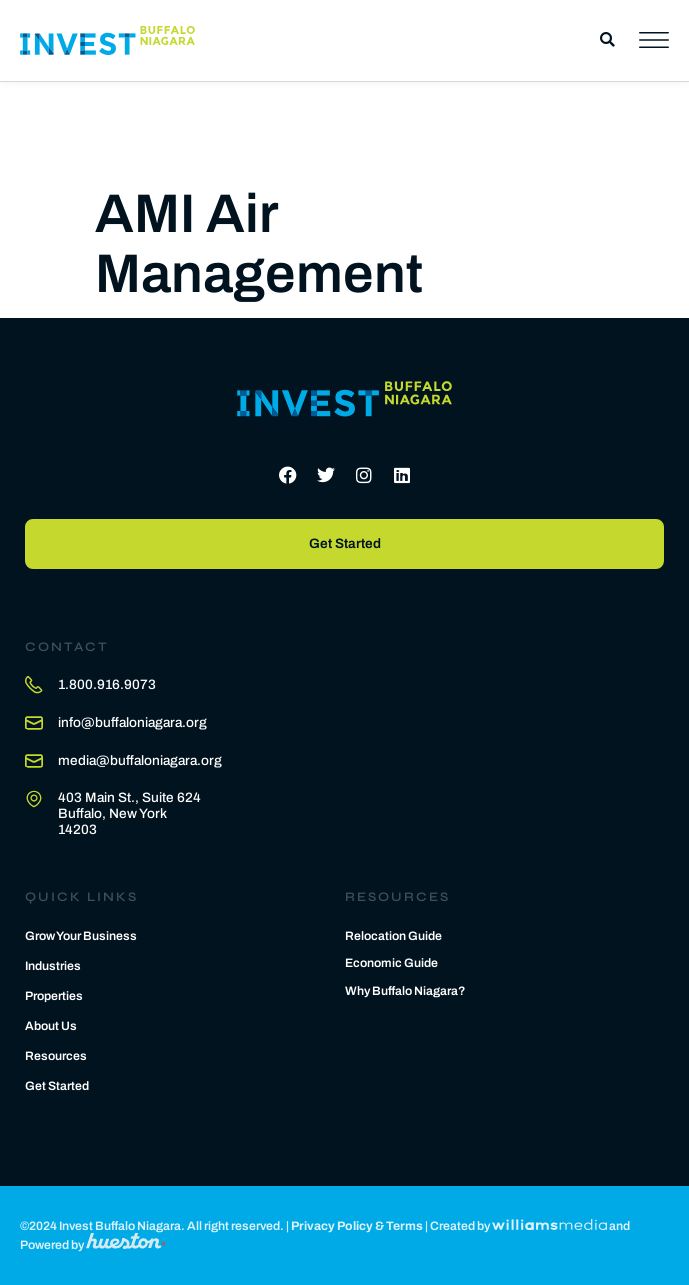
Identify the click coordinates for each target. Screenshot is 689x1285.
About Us (51, 1026)
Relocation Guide (393, 936)
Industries (53, 966)
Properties (54, 996)
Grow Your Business (81, 936)
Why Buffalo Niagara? (405, 991)
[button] (607, 40)
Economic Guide (391, 963)
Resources (56, 1056)
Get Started (57, 1086)
